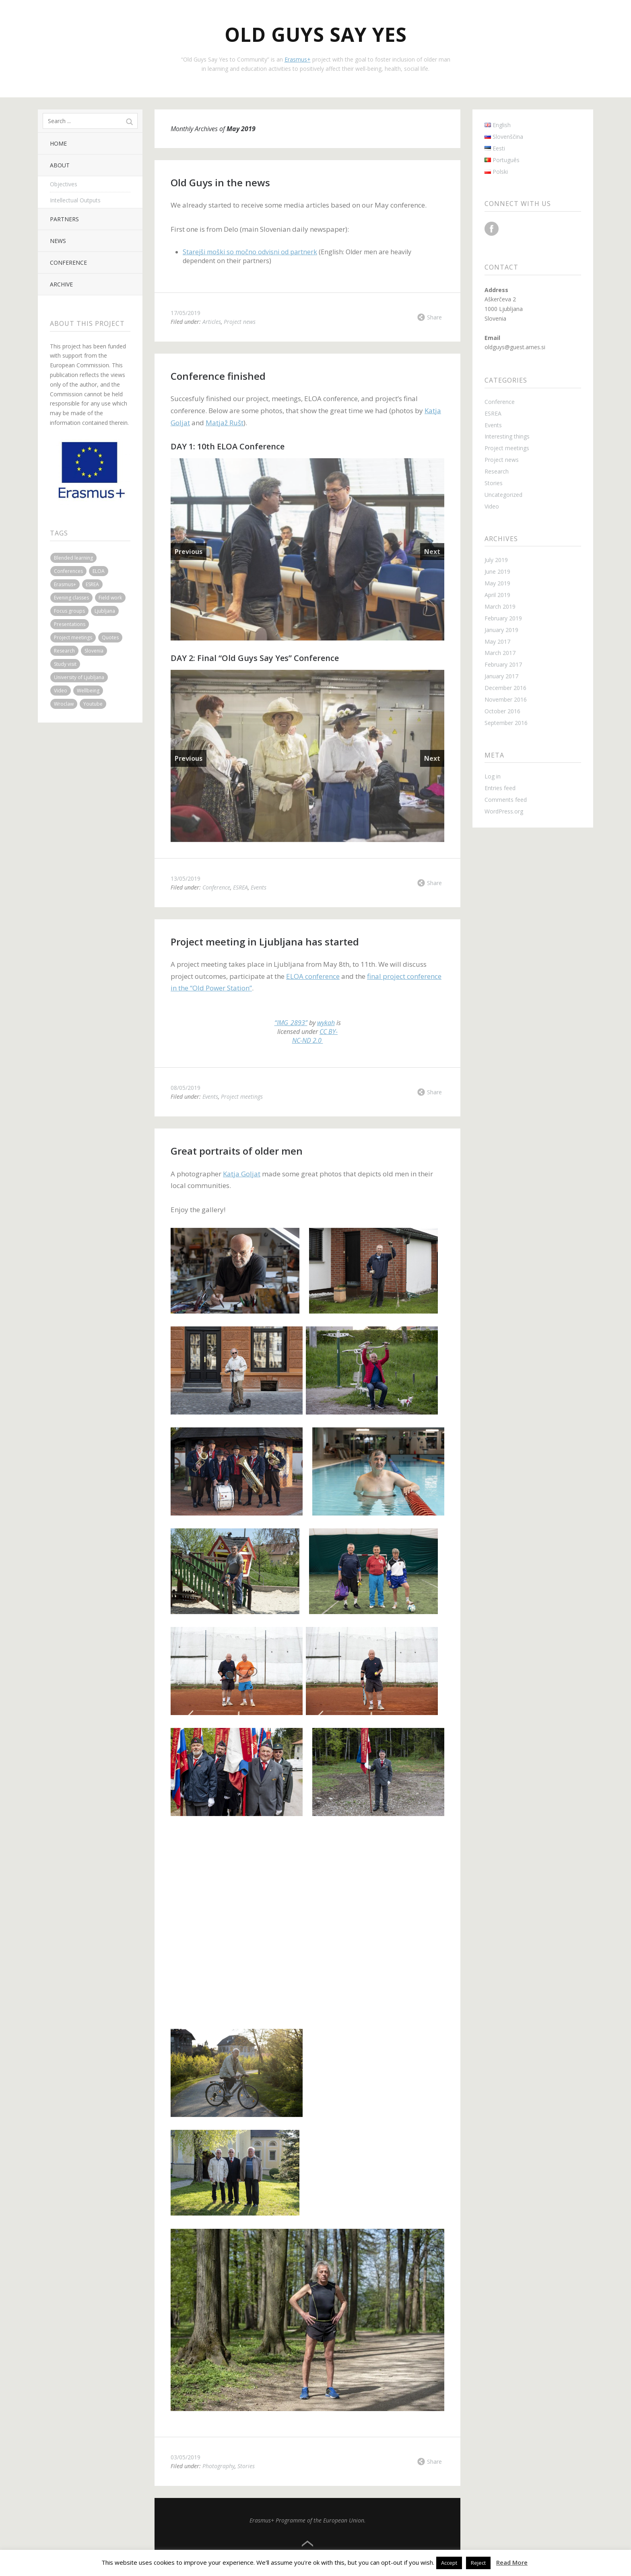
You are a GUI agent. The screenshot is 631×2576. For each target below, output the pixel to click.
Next (432, 551)
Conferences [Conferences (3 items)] (68, 571)
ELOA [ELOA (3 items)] (99, 571)
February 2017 (503, 664)
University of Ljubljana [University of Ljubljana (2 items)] (79, 677)
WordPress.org (504, 811)
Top (307, 2543)
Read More (512, 2562)
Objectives (63, 184)
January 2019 (501, 630)
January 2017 (501, 676)
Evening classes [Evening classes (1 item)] (71, 597)
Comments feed (506, 799)
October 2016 (502, 711)
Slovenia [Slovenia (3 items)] (94, 650)
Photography (218, 2466)
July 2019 (496, 560)
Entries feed (500, 788)
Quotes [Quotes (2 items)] (110, 637)
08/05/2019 (185, 1087)
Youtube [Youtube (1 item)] (93, 703)
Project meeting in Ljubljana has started (265, 941)
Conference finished (218, 376)
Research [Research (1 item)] (64, 650)
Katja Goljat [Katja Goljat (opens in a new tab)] (241, 1173)
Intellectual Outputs (75, 200)
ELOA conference (313, 976)
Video (492, 506)
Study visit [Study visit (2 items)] (65, 664)
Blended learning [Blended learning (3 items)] (73, 557)
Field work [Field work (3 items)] (110, 597)
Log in (493, 776)
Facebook (492, 229)
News (58, 241)
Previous (188, 551)
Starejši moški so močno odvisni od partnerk (250, 251)
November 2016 (506, 699)
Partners (64, 219)
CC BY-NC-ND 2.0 (315, 1036)
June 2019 (497, 571)
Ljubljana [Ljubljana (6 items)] (105, 610)
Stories (246, 2466)
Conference (68, 262)
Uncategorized (503, 494)
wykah (326, 1022)
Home (58, 143)
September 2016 (506, 723)
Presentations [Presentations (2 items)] (69, 624)
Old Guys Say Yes (316, 34)
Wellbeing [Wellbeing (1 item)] (88, 690)
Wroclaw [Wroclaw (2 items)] (64, 703)
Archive (61, 284)
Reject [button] (478, 2562)
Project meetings (242, 1096)
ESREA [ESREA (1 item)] (92, 584)
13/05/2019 (185, 878)
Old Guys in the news (220, 182)
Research (497, 471)
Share (434, 317)
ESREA (240, 887)
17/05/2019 (185, 313)
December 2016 (505, 688)
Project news (240, 321)
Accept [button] (449, 2562)
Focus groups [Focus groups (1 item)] (69, 610)
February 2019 (503, 618)
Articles (211, 321)
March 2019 (500, 606)
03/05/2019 (185, 2457)
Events (258, 887)
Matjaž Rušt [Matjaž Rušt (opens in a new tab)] (224, 422)
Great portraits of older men (237, 1150)
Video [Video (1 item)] (60, 690)
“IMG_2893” (290, 1022)
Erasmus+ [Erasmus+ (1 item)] (65, 584)
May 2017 (497, 641)
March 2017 (500, 653)
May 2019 (497, 583)
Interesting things (507, 436)
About (60, 165)
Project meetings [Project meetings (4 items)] (73, 637)
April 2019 (497, 595)
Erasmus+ (298, 59)
